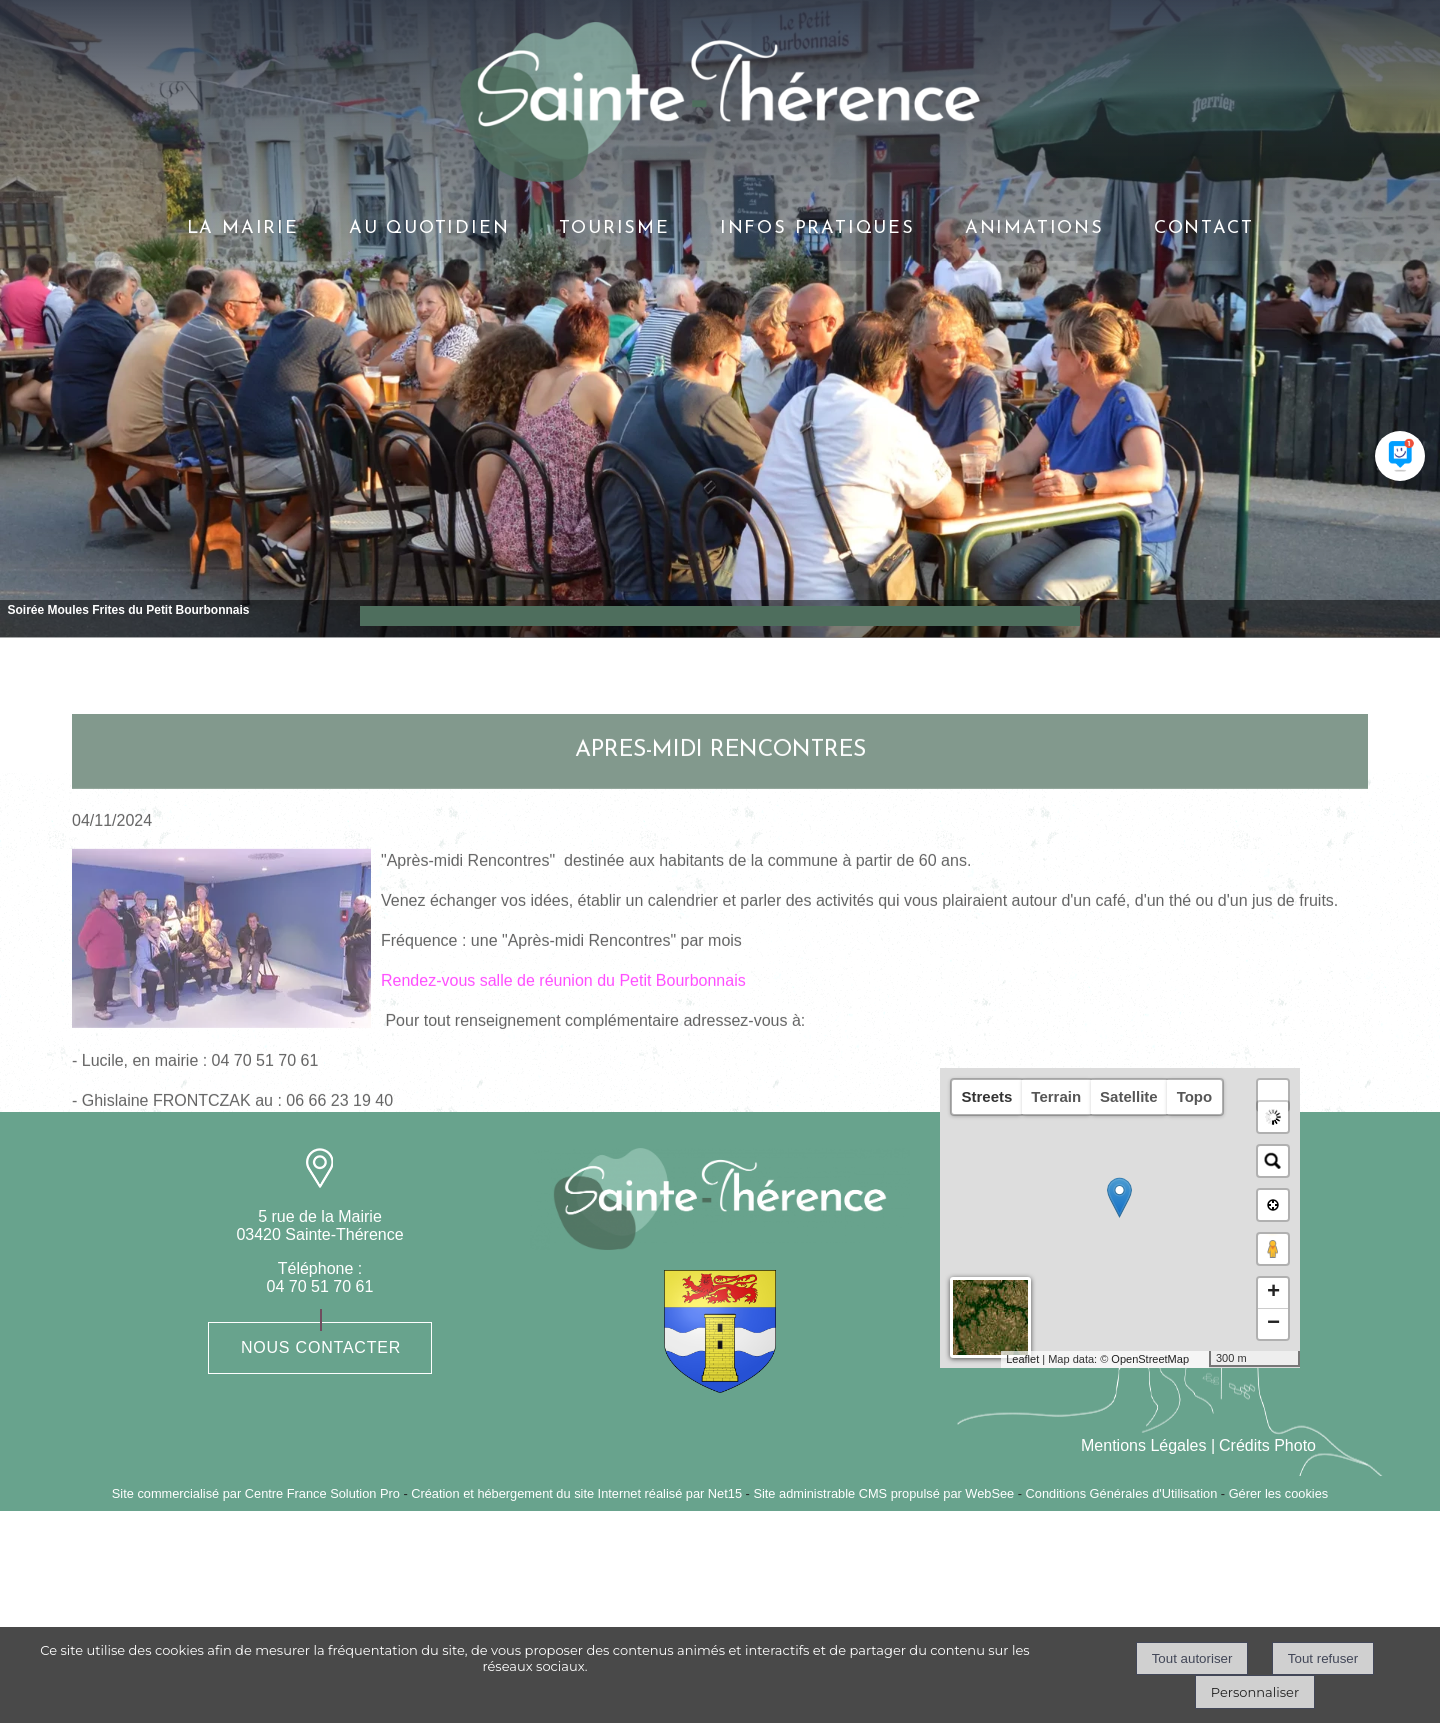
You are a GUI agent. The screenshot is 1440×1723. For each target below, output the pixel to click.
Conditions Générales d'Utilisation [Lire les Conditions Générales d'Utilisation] (1122, 1493)
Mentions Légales (1143, 1445)
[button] (1273, 1095)
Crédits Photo (1267, 1445)
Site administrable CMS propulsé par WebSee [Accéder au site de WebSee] (883, 1493)
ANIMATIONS (1034, 228)
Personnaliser (1255, 1692)
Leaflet (1022, 1359)
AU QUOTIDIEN (429, 228)
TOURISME (614, 228)
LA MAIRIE (243, 228)
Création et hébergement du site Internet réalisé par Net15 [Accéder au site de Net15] (576, 1493)
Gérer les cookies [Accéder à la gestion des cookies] (1279, 1493)
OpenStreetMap (1150, 1359)
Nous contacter (321, 1347)
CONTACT (1204, 228)
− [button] (1273, 1324)
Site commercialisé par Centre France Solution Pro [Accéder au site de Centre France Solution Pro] (256, 1493)
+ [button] (1273, 1293)
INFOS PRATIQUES (817, 228)
